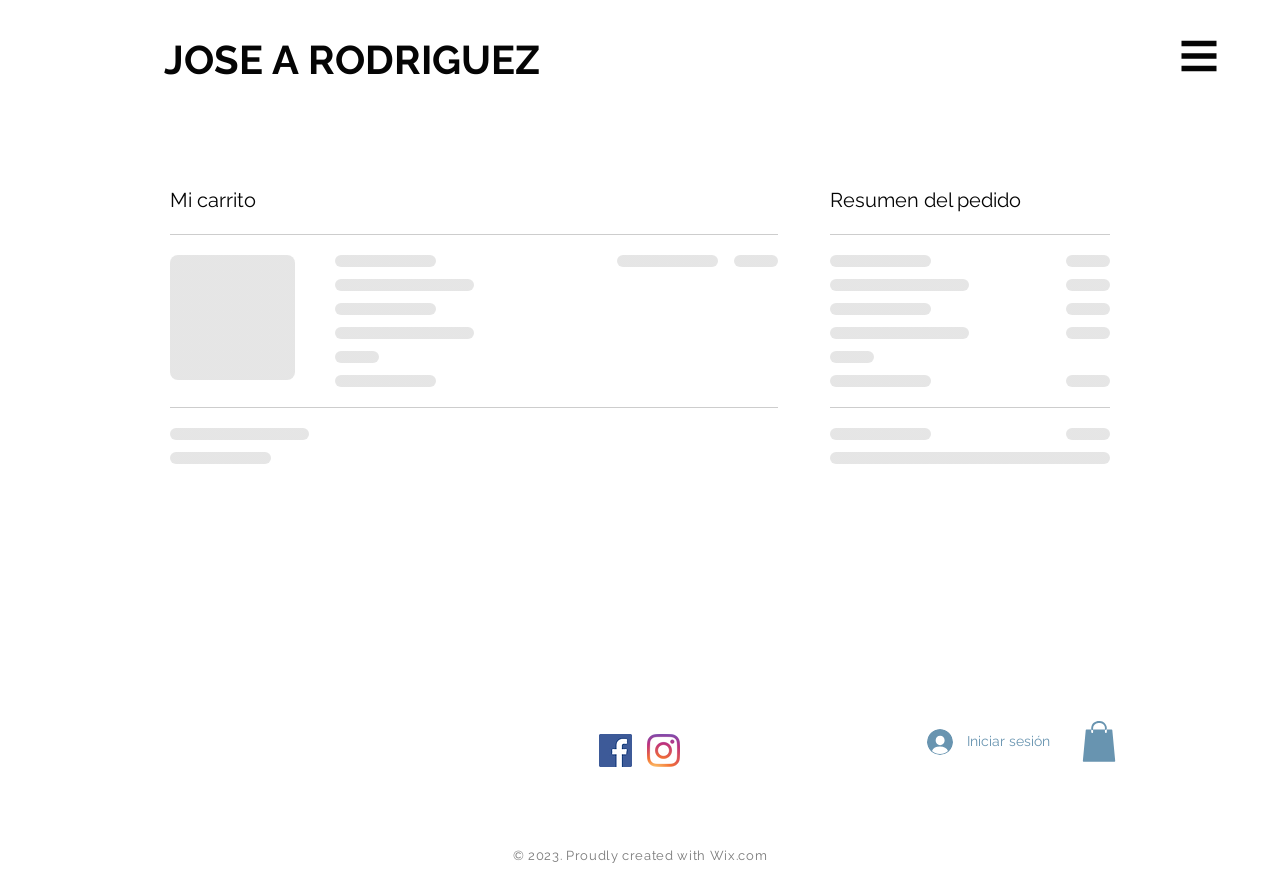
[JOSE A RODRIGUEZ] (352, 60)
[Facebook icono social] (615, 750)
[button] (1199, 56)
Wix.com (739, 855)
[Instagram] (663, 750)
